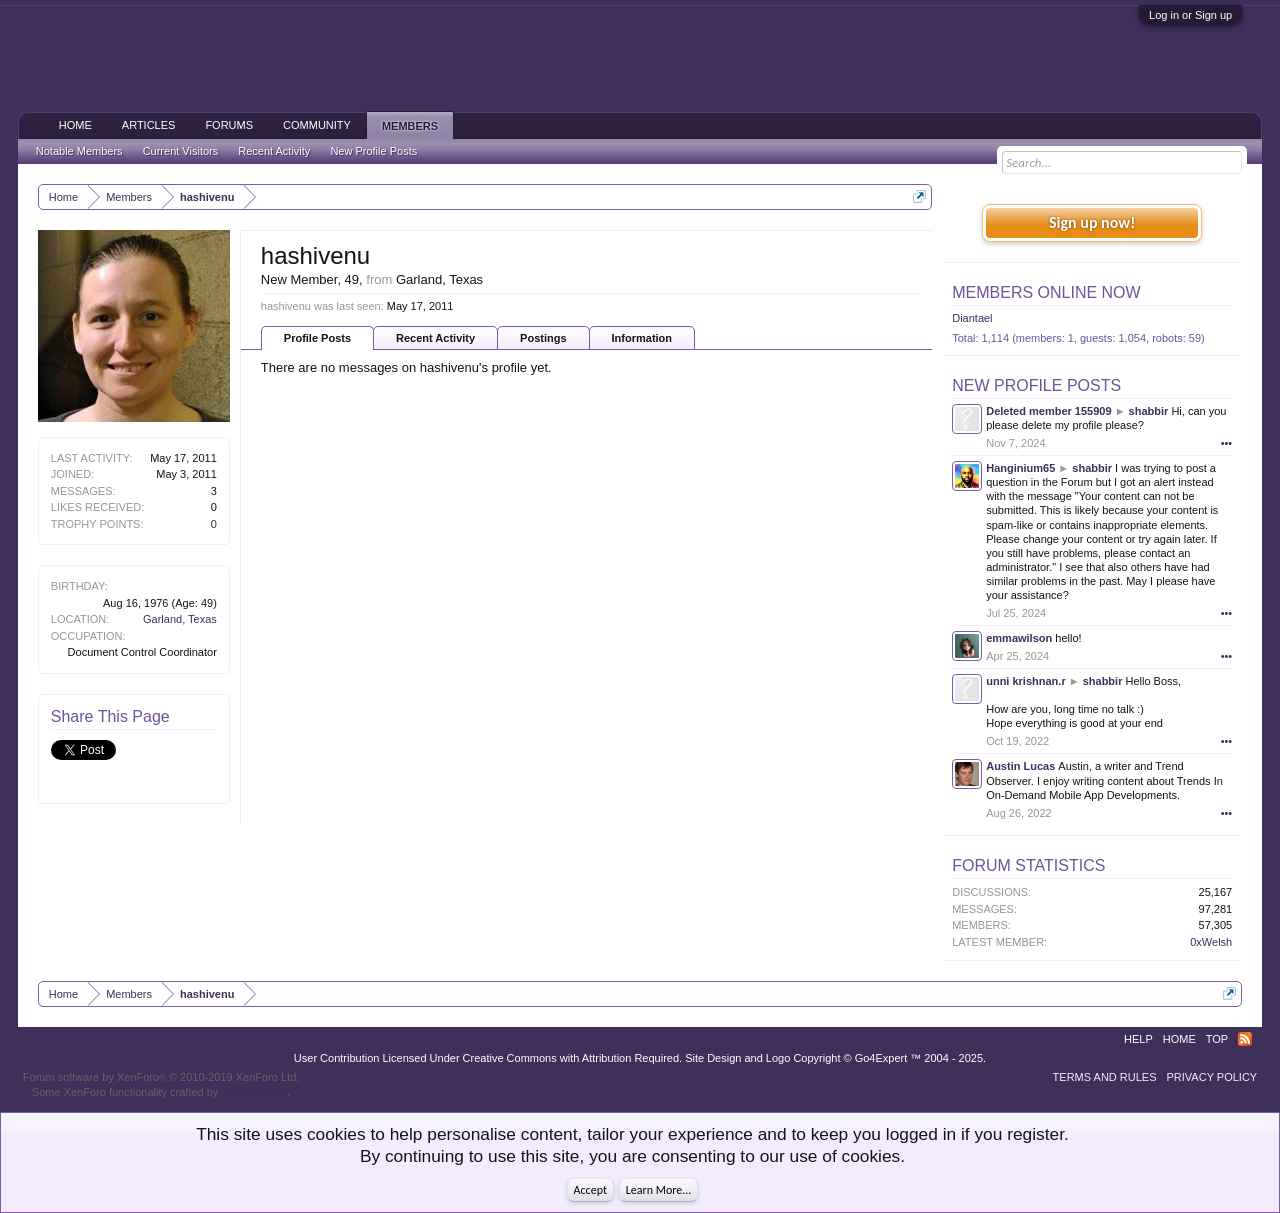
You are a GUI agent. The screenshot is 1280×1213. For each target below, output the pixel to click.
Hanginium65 (1020, 468)
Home (75, 125)
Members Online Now (1046, 292)
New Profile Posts (1036, 385)
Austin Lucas (1020, 766)
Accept (590, 1190)
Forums (229, 125)
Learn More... (659, 1190)
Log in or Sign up (1190, 15)
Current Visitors (181, 151)
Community (317, 125)
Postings (543, 338)
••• (1227, 443)
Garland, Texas (180, 619)
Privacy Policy (1212, 1077)
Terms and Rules (1105, 1077)
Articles (149, 125)
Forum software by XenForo (161, 1077)
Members (410, 126)
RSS (1245, 1039)
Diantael (972, 318)
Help (1138, 1039)
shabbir (1149, 411)
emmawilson (1019, 638)
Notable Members (79, 151)
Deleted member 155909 (1048, 411)
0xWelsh (1211, 942)
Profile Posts (317, 338)
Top (1217, 1039)
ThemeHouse (254, 1092)
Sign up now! (1092, 222)
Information (642, 338)
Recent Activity (435, 338)
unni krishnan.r (1025, 681)
